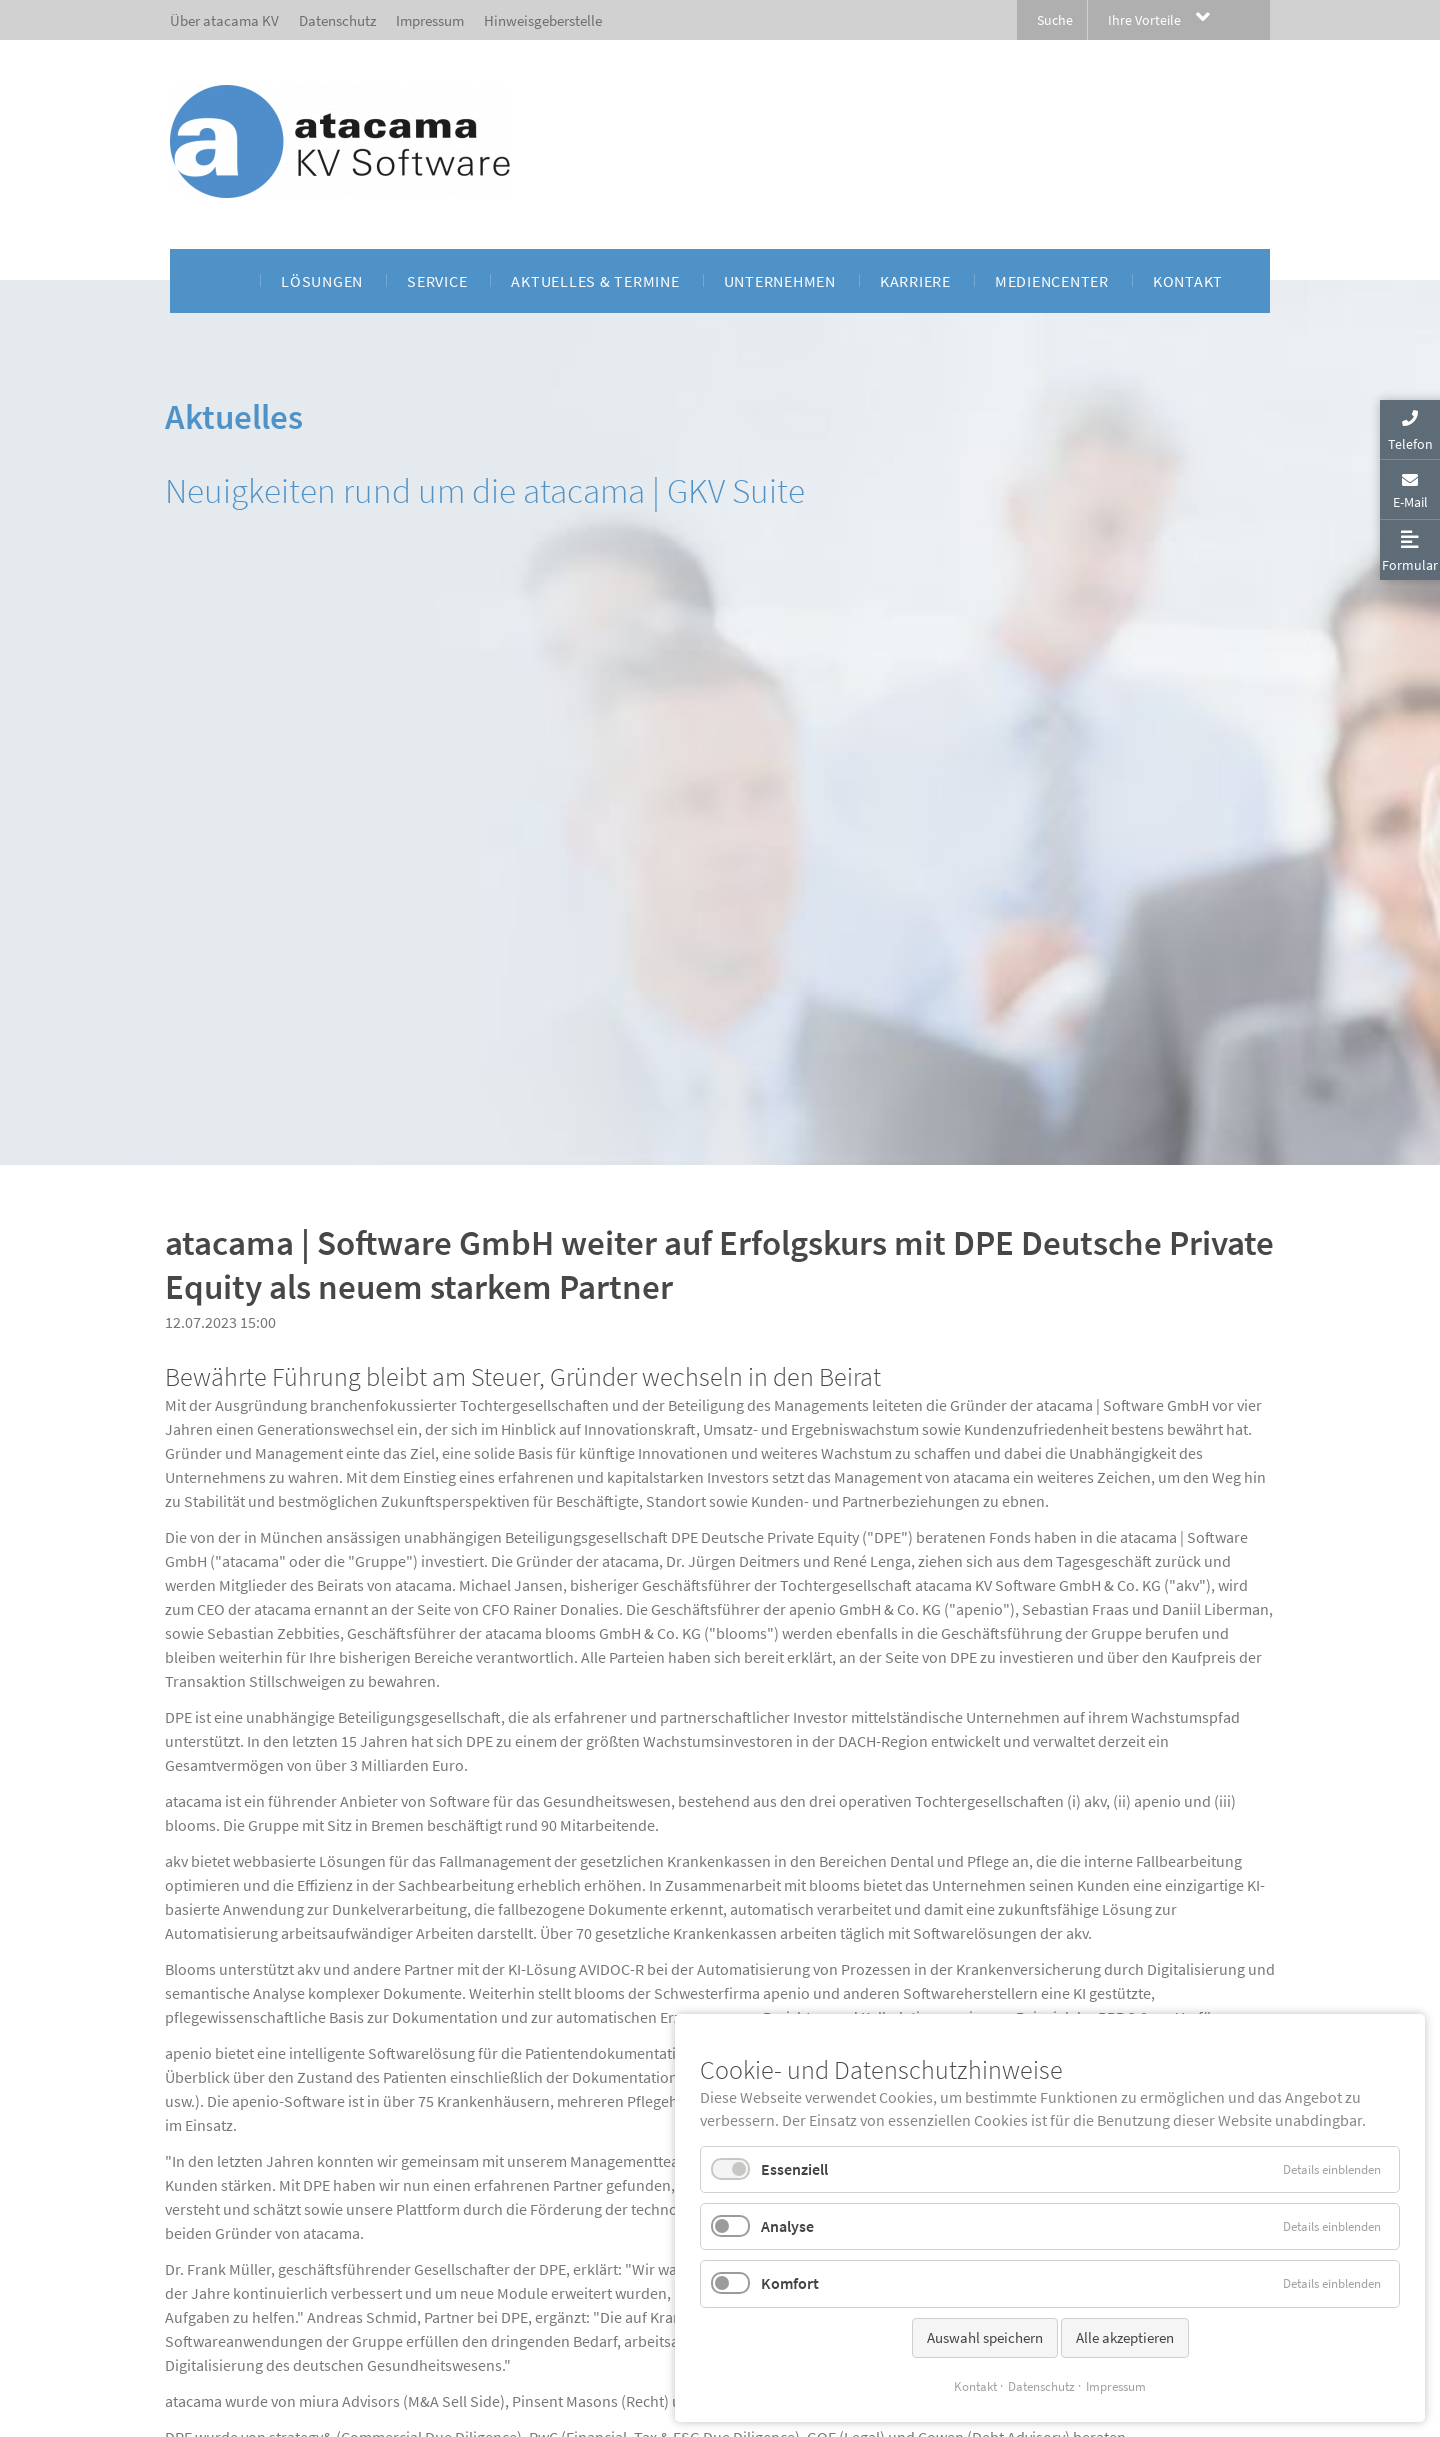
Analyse (787, 2226)
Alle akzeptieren (1125, 2337)
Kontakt (975, 2386)
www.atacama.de (405, 2129)
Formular (1410, 565)
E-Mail (1410, 502)
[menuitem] (227, 281)
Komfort (790, 2283)
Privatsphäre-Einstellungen (237, 2427)
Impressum (1116, 2386)
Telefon (1410, 444)
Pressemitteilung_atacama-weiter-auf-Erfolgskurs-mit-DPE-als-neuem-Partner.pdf (477, 2225)
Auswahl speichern (985, 2337)
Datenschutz (1041, 2386)
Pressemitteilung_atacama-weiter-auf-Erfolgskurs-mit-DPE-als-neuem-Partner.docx (478, 2201)
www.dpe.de (517, 1865)
